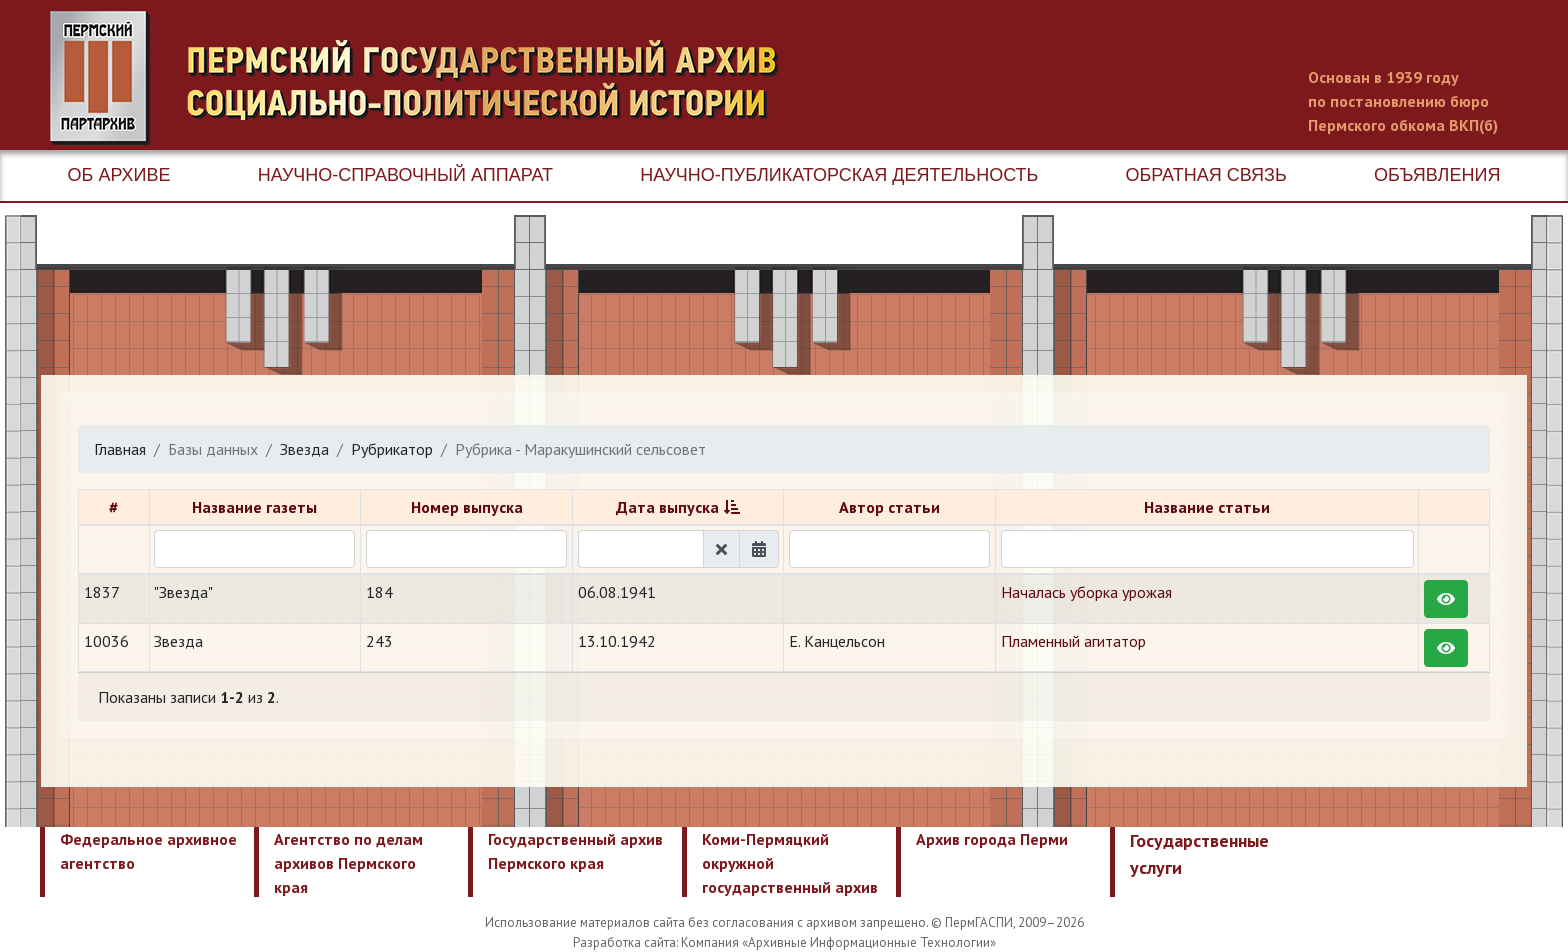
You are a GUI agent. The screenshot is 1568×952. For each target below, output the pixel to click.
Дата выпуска (667, 507)
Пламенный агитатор (1073, 641)
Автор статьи (889, 507)
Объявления (1437, 175)
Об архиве (119, 175)
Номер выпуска (467, 507)
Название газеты (254, 507)
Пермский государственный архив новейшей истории (425, 78)
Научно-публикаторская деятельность (839, 175)
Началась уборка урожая (1086, 592)
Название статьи (1207, 507)
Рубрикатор (392, 449)
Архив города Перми (992, 839)
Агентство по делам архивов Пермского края (348, 863)
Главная (120, 449)
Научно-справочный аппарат (405, 175)
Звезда (304, 449)
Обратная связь (1206, 175)
